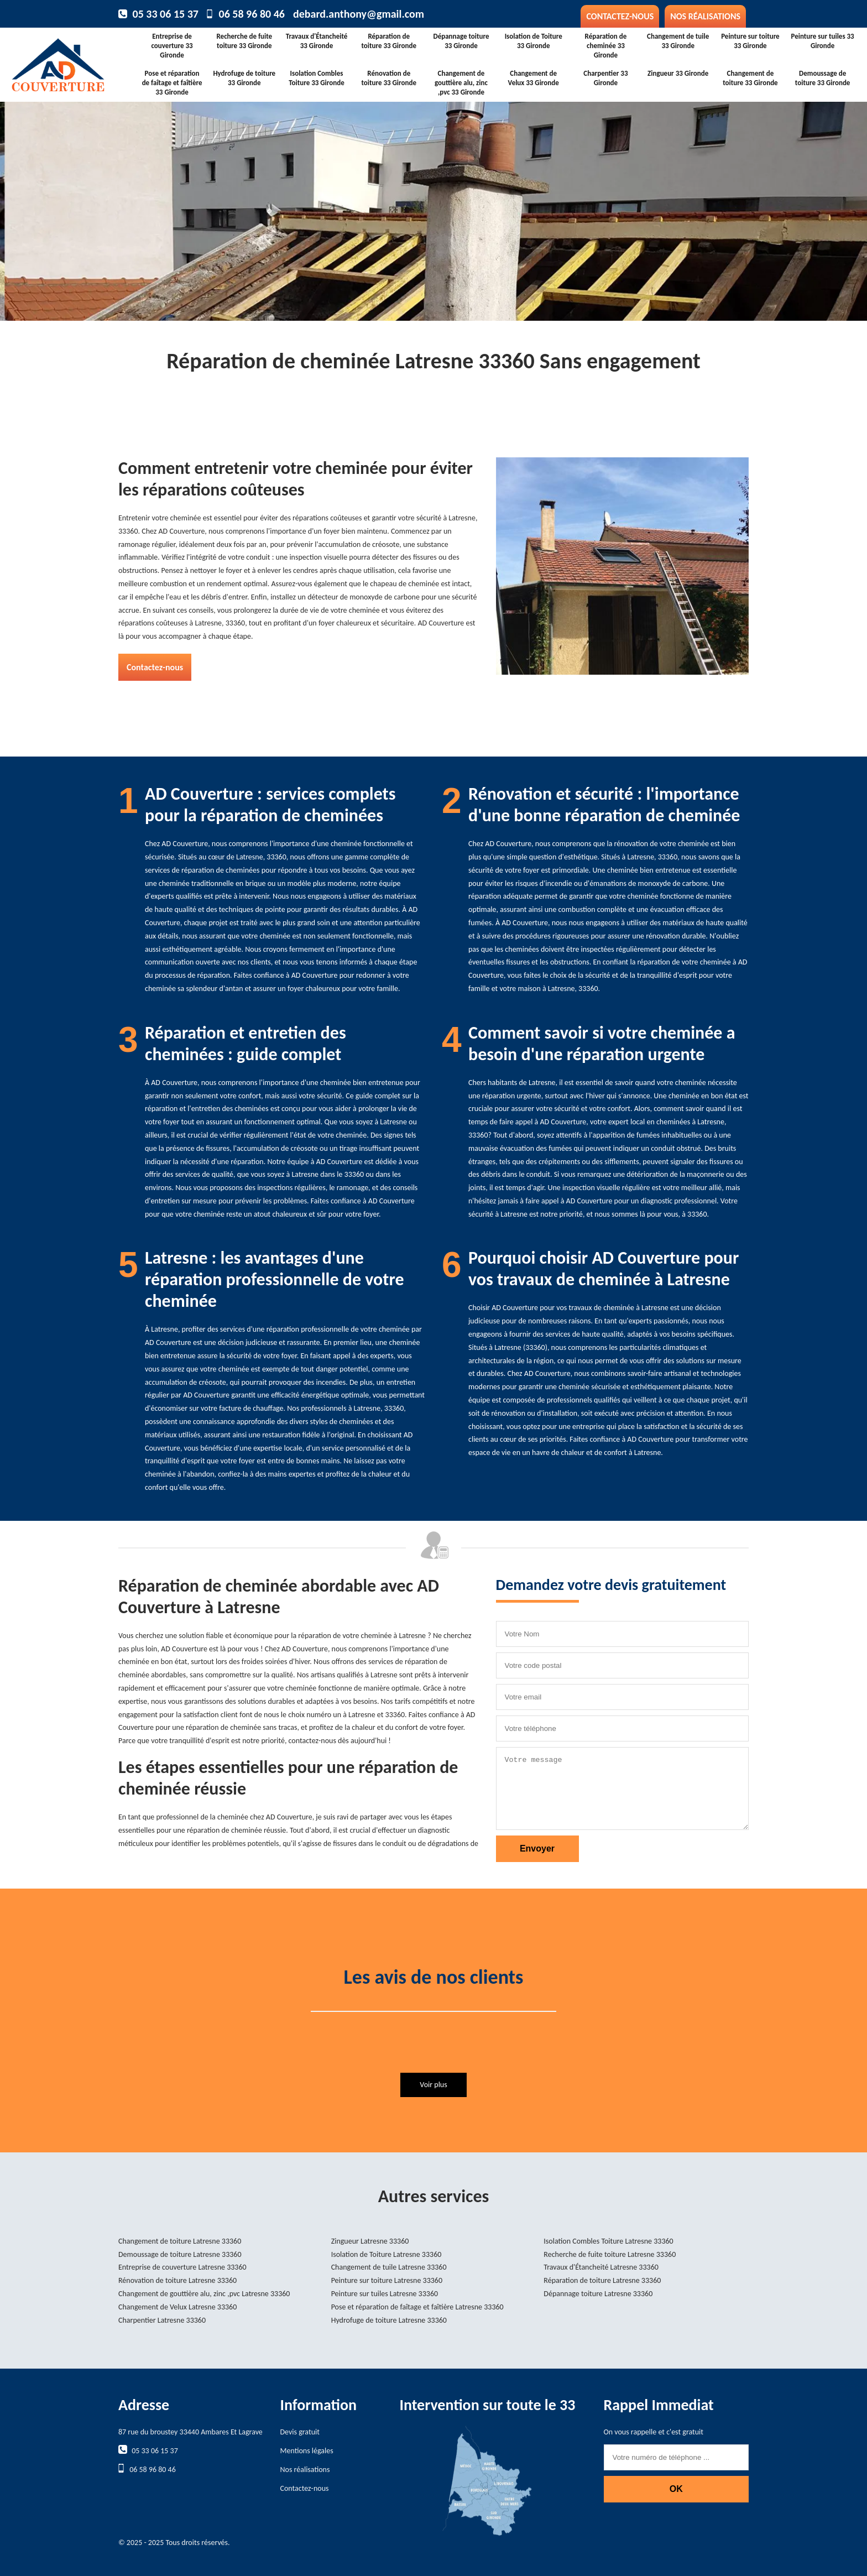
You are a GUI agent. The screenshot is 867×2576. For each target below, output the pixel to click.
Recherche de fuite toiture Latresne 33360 (610, 2254)
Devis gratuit (300, 2432)
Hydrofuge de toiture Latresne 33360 (389, 2320)
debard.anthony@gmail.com (358, 13)
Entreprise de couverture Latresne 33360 (182, 2267)
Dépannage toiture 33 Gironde (461, 41)
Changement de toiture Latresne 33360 (179, 2241)
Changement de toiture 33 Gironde (750, 78)
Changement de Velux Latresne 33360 (177, 2307)
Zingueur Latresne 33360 (370, 2241)
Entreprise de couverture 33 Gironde (171, 45)
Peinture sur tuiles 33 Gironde (822, 41)
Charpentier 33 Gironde (605, 78)
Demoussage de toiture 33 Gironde (822, 78)
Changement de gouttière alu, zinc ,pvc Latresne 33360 (204, 2293)
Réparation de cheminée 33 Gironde (606, 45)
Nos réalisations (705, 16)
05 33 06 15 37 (166, 13)
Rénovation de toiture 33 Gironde (388, 78)
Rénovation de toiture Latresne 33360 (177, 2280)
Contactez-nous (620, 16)
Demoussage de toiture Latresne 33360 (180, 2254)
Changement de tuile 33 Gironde (678, 41)
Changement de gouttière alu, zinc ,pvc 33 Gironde (461, 82)
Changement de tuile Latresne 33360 (389, 2267)
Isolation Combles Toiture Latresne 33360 (608, 2241)
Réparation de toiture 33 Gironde (388, 41)
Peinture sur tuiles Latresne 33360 (384, 2293)
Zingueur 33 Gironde (677, 73)
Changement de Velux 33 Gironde (533, 78)
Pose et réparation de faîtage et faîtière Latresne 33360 (417, 2307)
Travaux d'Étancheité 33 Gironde (317, 41)
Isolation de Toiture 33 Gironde (533, 41)
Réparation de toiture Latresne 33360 (602, 2280)
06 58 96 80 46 (252, 13)
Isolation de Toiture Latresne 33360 (386, 2254)
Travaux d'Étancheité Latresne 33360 (601, 2267)
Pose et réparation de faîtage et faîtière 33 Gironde (172, 82)
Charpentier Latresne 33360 (162, 2320)
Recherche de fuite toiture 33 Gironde (244, 41)
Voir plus (433, 2084)
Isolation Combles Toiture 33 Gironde (316, 78)
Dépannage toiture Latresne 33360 (598, 2293)
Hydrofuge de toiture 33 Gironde (244, 78)
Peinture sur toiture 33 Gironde (750, 41)
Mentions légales (306, 2450)
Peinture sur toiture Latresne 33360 (386, 2280)
